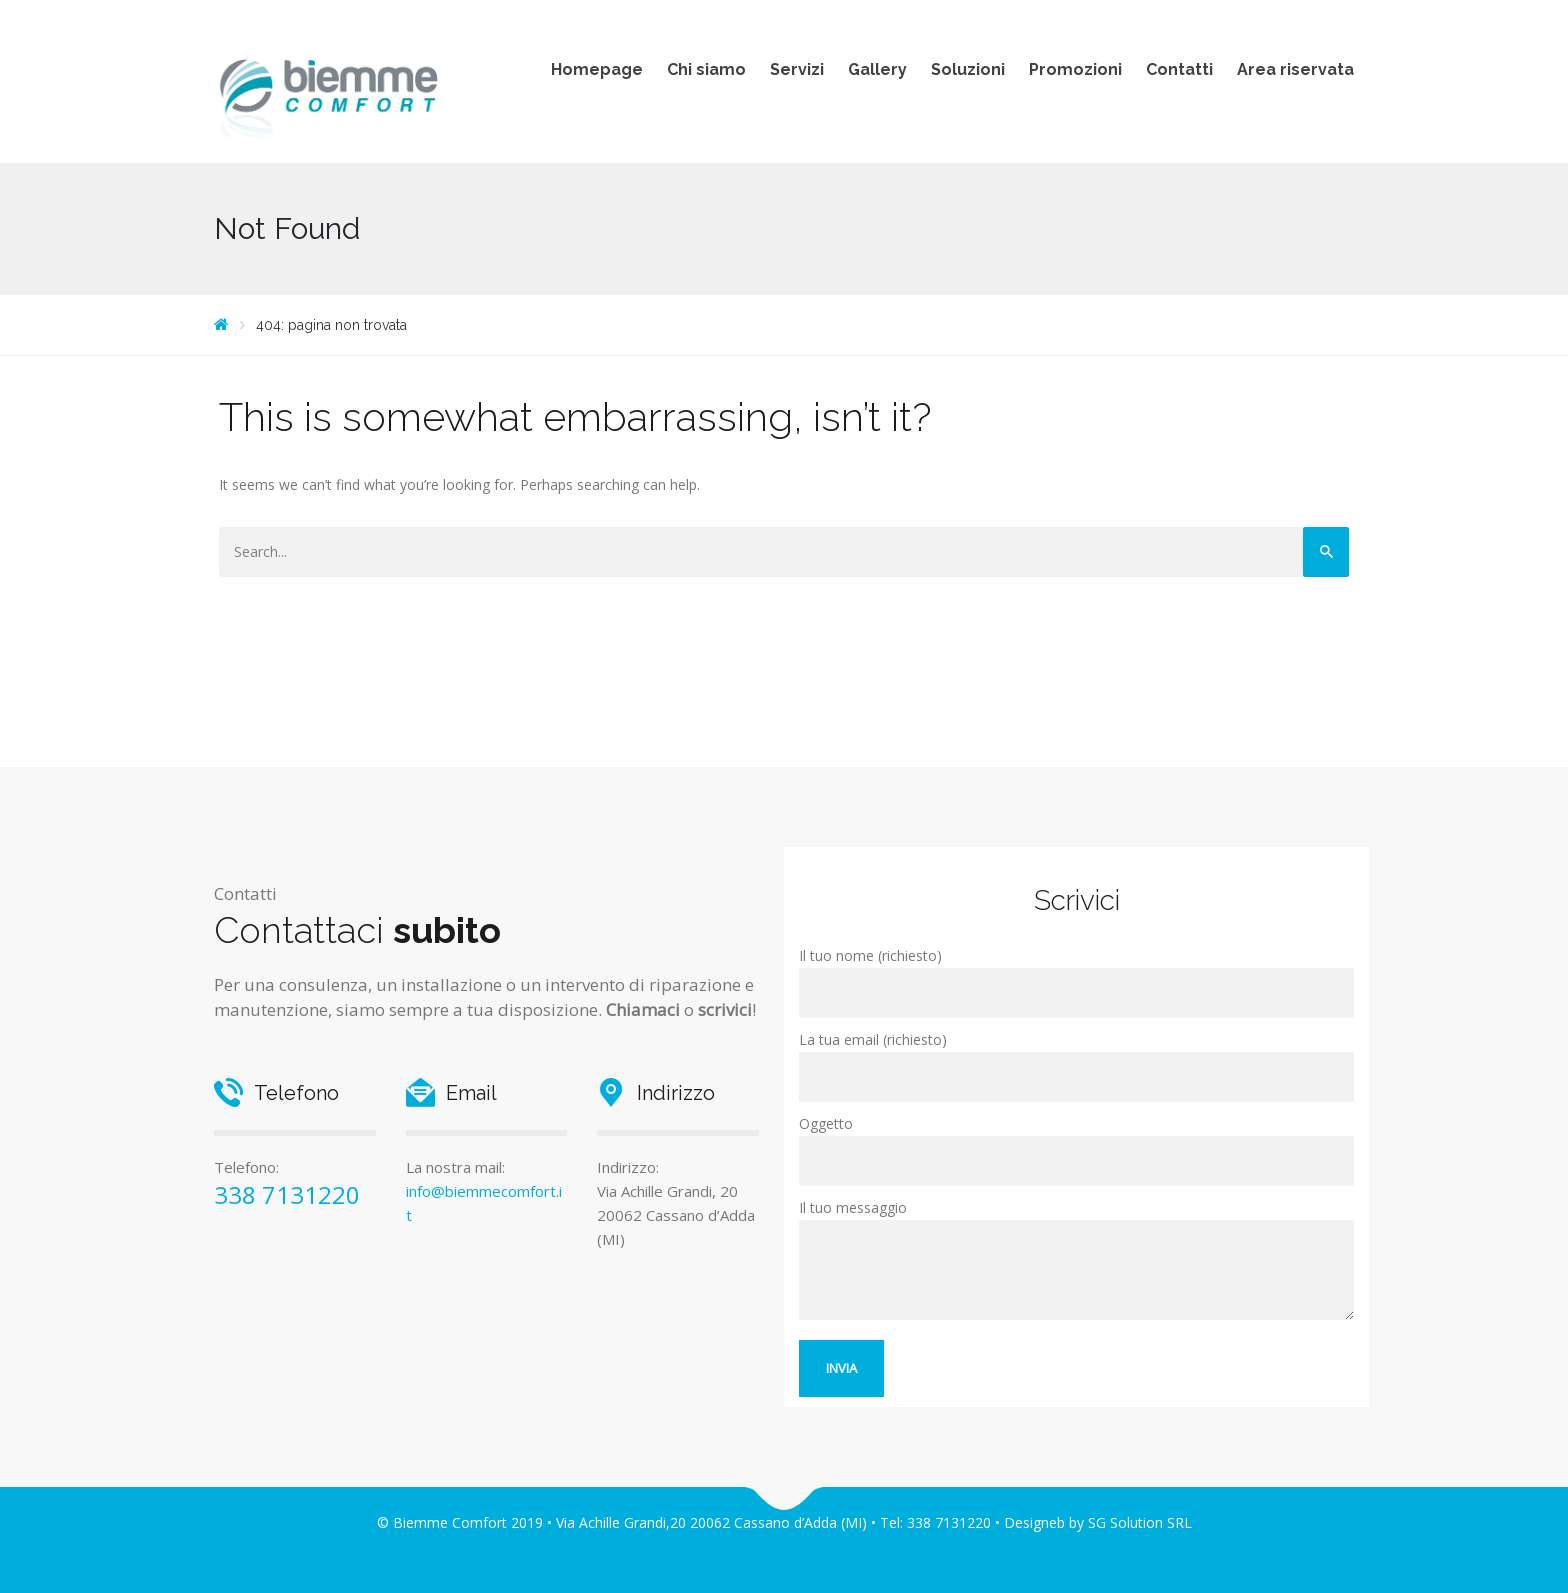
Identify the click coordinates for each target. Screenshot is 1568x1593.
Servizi (797, 69)
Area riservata (1295, 69)
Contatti (1179, 69)
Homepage (597, 69)
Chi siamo (706, 69)
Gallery (877, 69)
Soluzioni (968, 69)
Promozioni (1075, 69)
